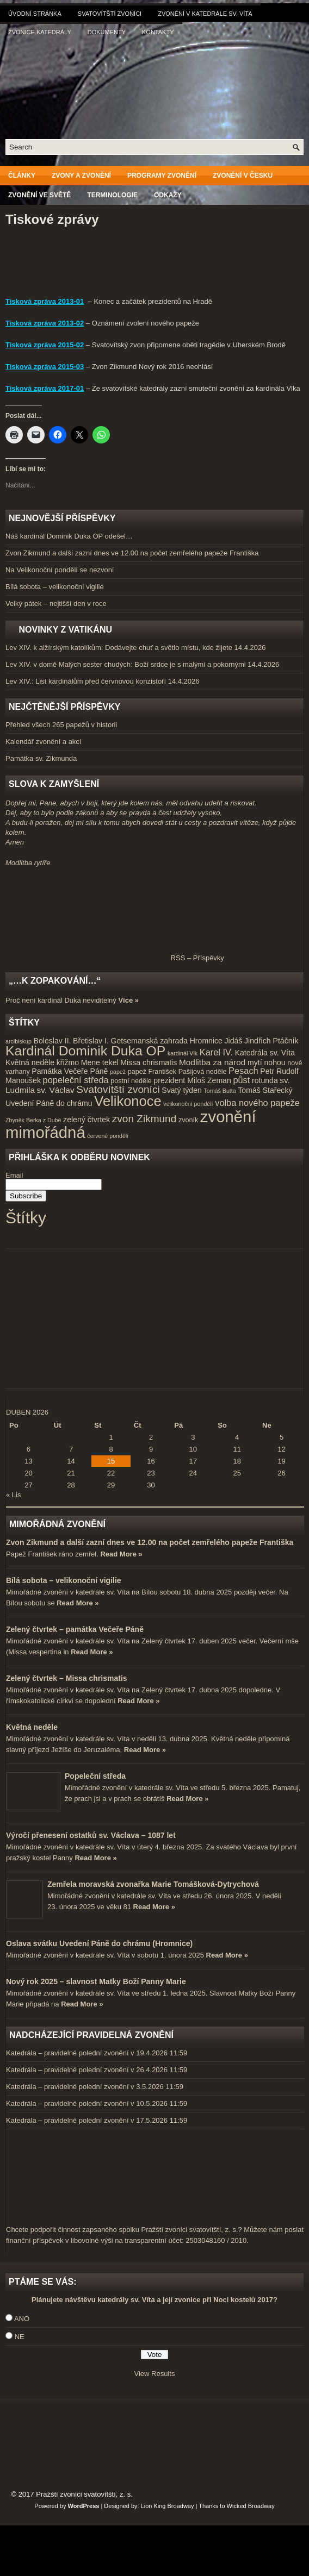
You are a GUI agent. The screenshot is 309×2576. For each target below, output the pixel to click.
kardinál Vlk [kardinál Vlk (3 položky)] (182, 1053)
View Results (154, 2373)
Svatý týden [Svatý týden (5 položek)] (182, 1090)
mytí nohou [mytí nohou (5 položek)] (267, 1062)
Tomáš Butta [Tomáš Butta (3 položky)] (219, 1090)
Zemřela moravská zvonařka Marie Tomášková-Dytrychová (153, 1884)
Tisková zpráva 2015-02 (44, 345)
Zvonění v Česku (243, 175)
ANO (21, 2319)
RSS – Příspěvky (114, 958)
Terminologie (112, 195)
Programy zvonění (161, 175)
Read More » (121, 1554)
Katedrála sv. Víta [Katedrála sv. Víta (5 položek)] (265, 1052)
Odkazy (168, 195)
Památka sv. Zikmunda (41, 758)
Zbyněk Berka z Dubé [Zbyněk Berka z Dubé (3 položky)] (33, 1120)
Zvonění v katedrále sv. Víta (205, 13)
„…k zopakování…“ (55, 980)
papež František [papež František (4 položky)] (152, 1072)
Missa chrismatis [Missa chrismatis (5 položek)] (148, 1062)
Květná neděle (32, 1727)
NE (19, 2337)
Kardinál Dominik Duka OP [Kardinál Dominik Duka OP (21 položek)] (85, 1050)
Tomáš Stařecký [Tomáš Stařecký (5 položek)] (265, 1090)
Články (21, 175)
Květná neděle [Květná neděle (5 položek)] (29, 1062)
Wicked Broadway (251, 2506)
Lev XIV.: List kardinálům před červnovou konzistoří (85, 681)
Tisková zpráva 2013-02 (44, 323)
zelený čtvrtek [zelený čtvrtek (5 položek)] (86, 1119)
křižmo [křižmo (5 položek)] (68, 1062)
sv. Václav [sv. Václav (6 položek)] (56, 1090)
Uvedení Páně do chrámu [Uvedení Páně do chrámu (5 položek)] (48, 1103)
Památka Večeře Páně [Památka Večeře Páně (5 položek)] (70, 1071)
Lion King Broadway (167, 2506)
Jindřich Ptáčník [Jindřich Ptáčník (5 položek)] (271, 1040)
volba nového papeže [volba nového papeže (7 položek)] (257, 1103)
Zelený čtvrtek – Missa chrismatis (66, 1678)
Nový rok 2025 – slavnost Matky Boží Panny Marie (96, 1981)
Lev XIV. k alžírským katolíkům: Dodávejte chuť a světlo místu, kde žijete (118, 647)
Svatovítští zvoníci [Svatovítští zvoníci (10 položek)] (117, 1089)
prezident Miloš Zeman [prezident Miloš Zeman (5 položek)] (192, 1080)
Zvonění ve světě (39, 195)
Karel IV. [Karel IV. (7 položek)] (216, 1052)
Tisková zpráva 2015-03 (44, 366)
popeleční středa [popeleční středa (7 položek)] (76, 1080)
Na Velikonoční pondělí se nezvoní (59, 570)
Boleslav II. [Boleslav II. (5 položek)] (52, 1040)
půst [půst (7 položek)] (241, 1080)
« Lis (13, 1495)
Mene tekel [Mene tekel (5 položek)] (100, 1062)
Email (14, 1175)
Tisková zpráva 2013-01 (44, 301)
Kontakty (158, 32)
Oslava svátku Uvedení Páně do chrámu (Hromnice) (99, 1943)
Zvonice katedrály (39, 32)
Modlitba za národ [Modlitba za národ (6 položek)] (212, 1062)
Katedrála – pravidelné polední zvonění (67, 2053)
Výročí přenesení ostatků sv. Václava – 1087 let (91, 1835)
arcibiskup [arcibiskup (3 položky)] (18, 1041)
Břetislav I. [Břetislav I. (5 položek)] (91, 1040)
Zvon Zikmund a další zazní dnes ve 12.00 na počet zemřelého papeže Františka (131, 553)
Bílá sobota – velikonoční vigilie (54, 587)
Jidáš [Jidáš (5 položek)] (234, 1040)
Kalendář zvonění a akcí (43, 741)
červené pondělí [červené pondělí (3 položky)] (107, 1136)
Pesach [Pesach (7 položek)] (243, 1071)
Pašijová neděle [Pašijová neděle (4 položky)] (202, 1072)
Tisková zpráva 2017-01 (44, 388)
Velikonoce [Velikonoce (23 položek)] (127, 1101)
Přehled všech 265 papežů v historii (61, 725)
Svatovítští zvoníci (109, 13)
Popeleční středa (95, 1776)
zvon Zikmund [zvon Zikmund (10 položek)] (144, 1118)
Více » (128, 1000)
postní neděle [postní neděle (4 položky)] (130, 1081)
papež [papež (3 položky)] (118, 1071)
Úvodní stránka (34, 13)
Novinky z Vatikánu (65, 629)
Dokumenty (107, 32)
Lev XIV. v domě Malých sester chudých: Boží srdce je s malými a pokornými (125, 664)
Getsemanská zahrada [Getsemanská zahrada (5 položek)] (149, 1040)
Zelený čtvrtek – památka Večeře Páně (75, 1629)
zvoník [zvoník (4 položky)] (188, 1120)
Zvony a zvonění (81, 175)
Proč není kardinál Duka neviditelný (60, 1000)
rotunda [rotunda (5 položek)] (265, 1080)
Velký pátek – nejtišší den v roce (56, 603)
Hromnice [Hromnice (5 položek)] (206, 1040)
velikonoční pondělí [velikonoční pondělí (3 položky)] (188, 1104)
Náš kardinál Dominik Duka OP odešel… (69, 536)
